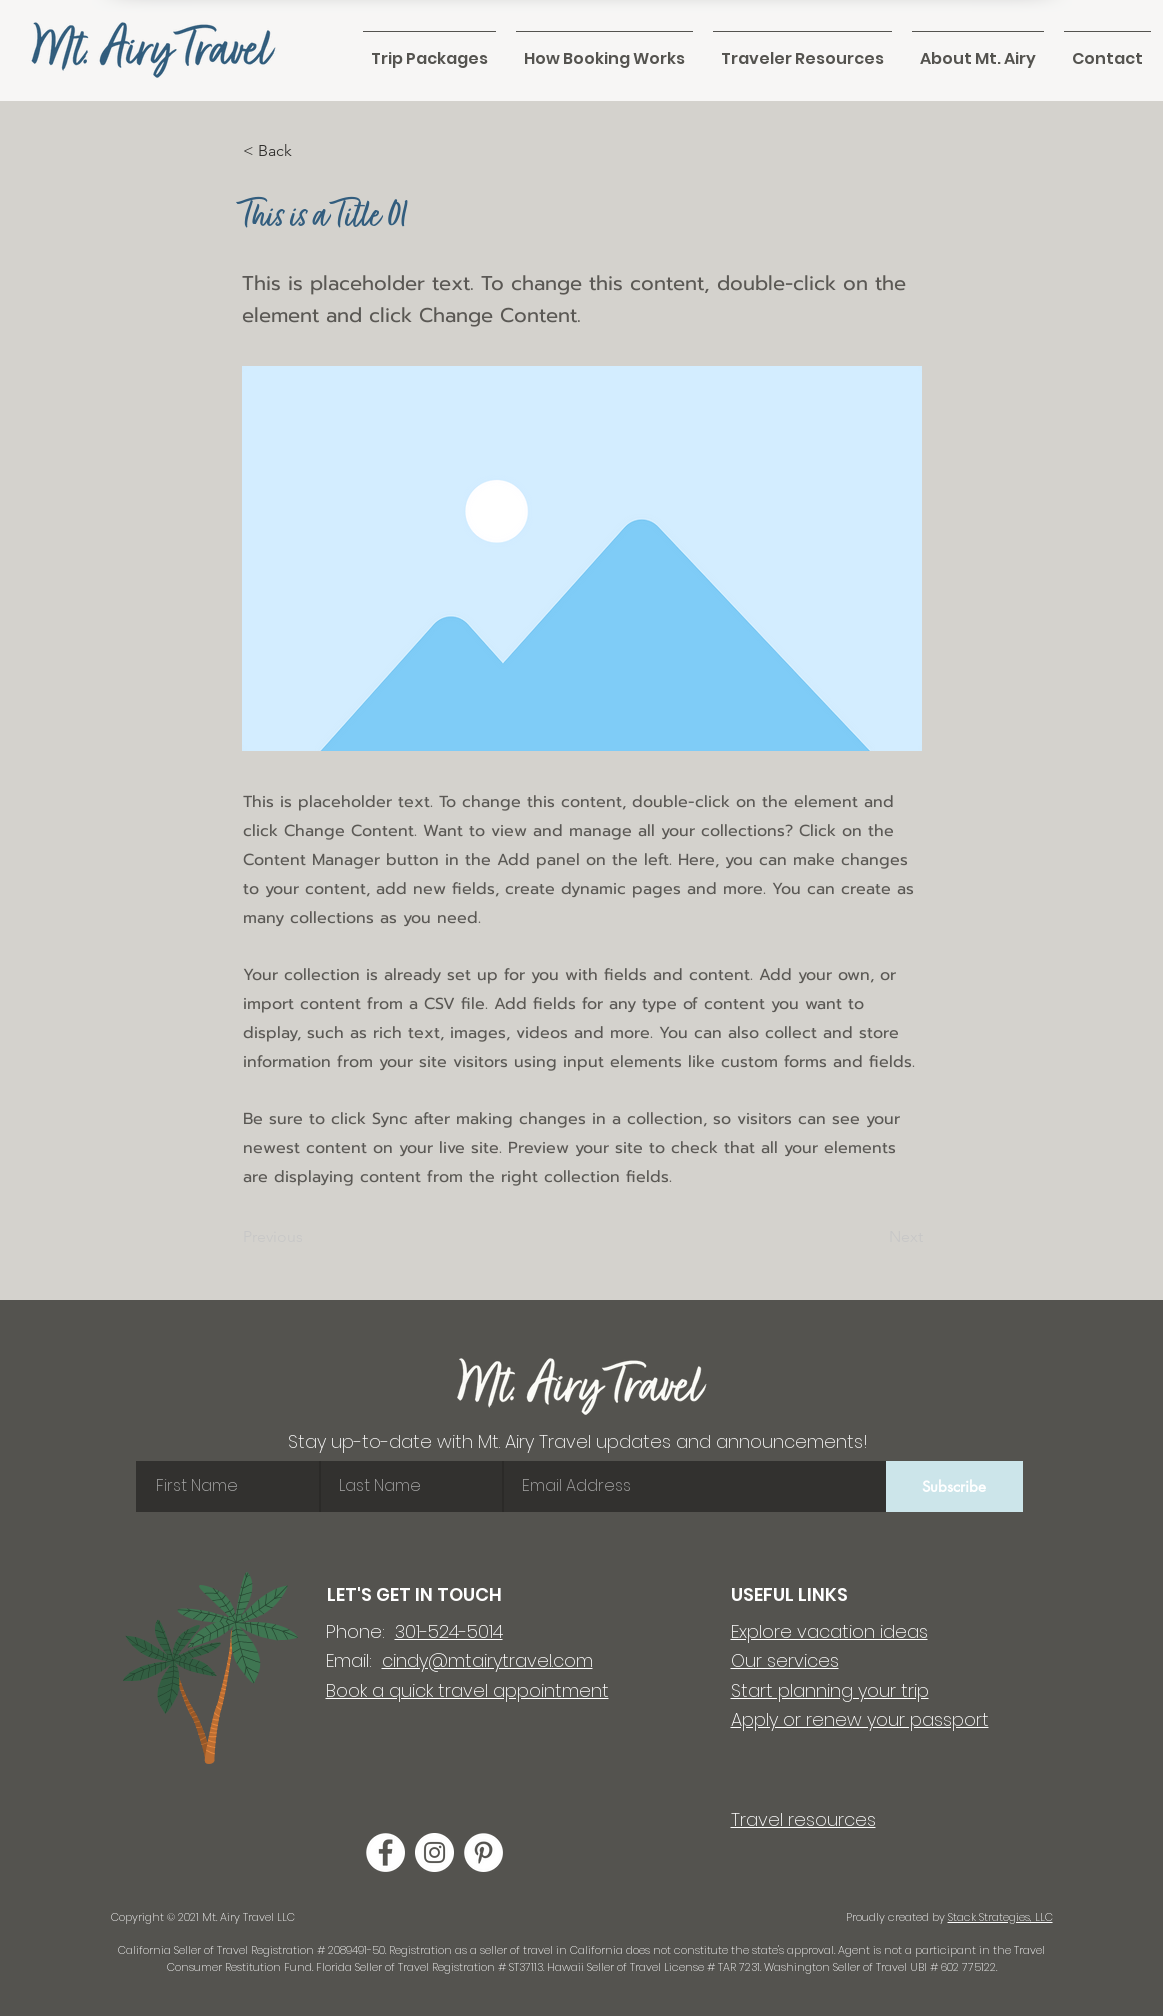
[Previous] (309, 1238)
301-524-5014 (449, 1631)
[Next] (873, 1238)
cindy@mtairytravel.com (487, 1660)
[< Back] (309, 151)
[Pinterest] (483, 1852)
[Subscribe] (954, 1486)
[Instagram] (434, 1852)
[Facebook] (385, 1852)
